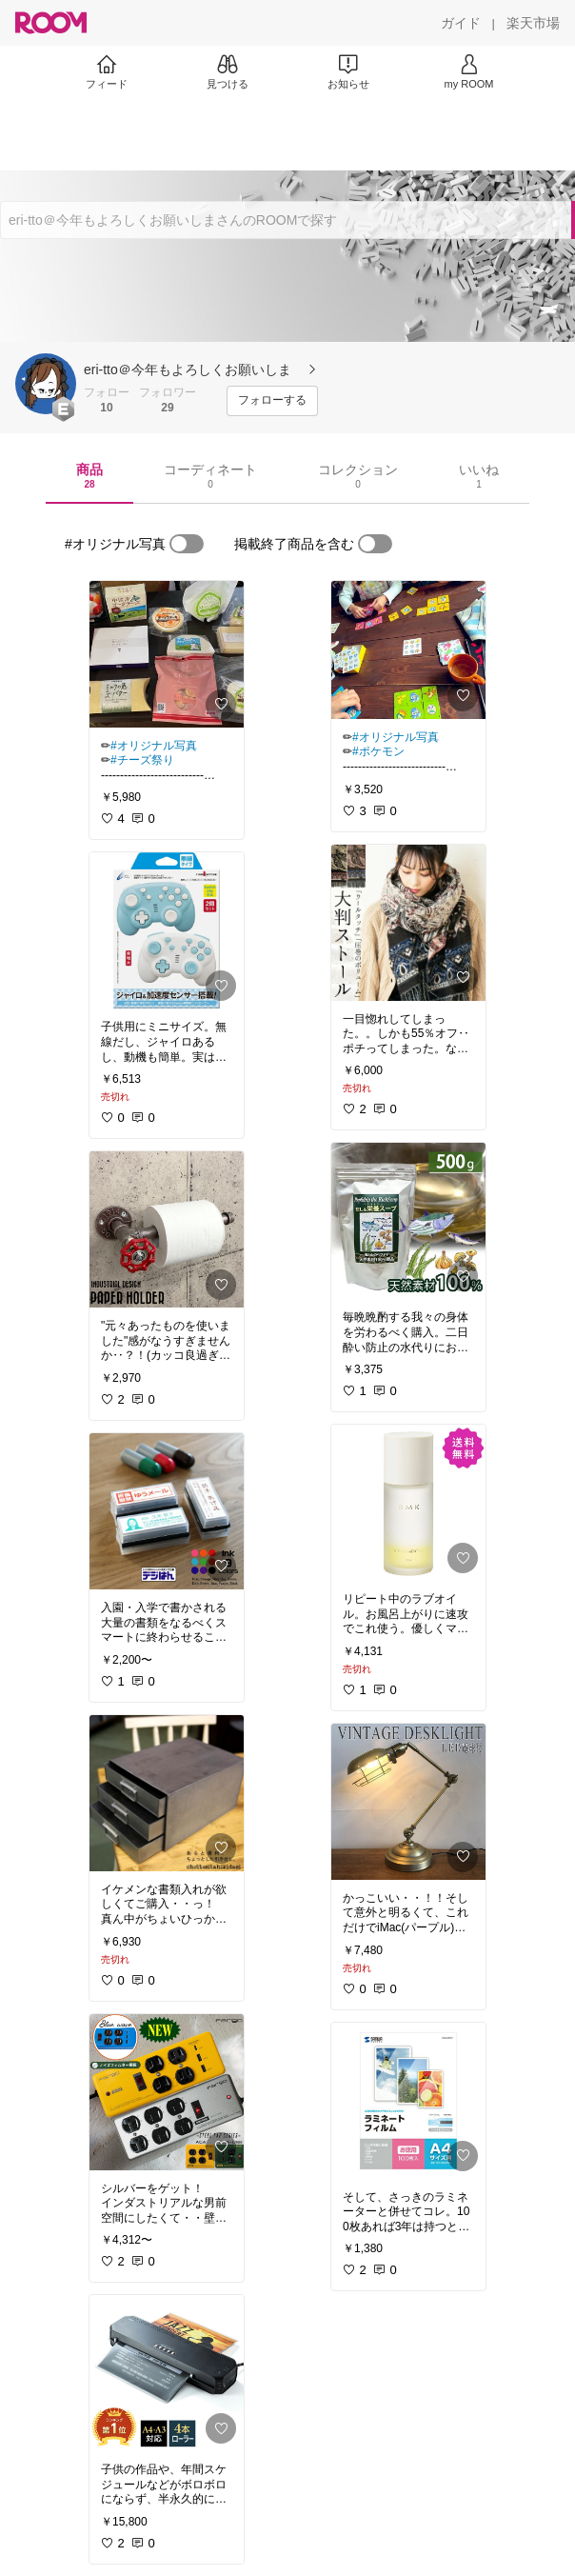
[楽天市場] (533, 22)
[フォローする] (272, 401)
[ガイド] (461, 22)
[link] (166, 654)
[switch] (186, 543)
